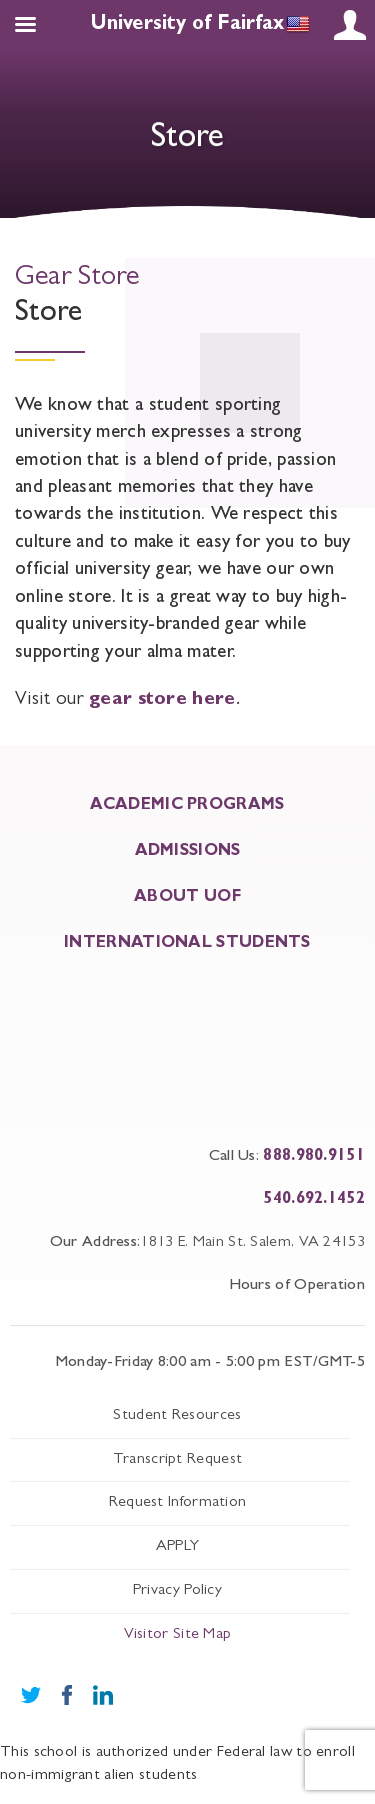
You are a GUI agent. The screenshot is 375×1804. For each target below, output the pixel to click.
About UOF (187, 898)
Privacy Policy (177, 1591)
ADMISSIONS (188, 852)
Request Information (178, 1503)
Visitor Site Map (178, 1635)
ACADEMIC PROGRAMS (187, 806)
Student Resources (177, 1416)
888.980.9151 (314, 1157)
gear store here (162, 700)
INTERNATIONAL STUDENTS (187, 944)
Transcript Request (177, 1460)
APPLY (178, 1547)
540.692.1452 (314, 1200)
